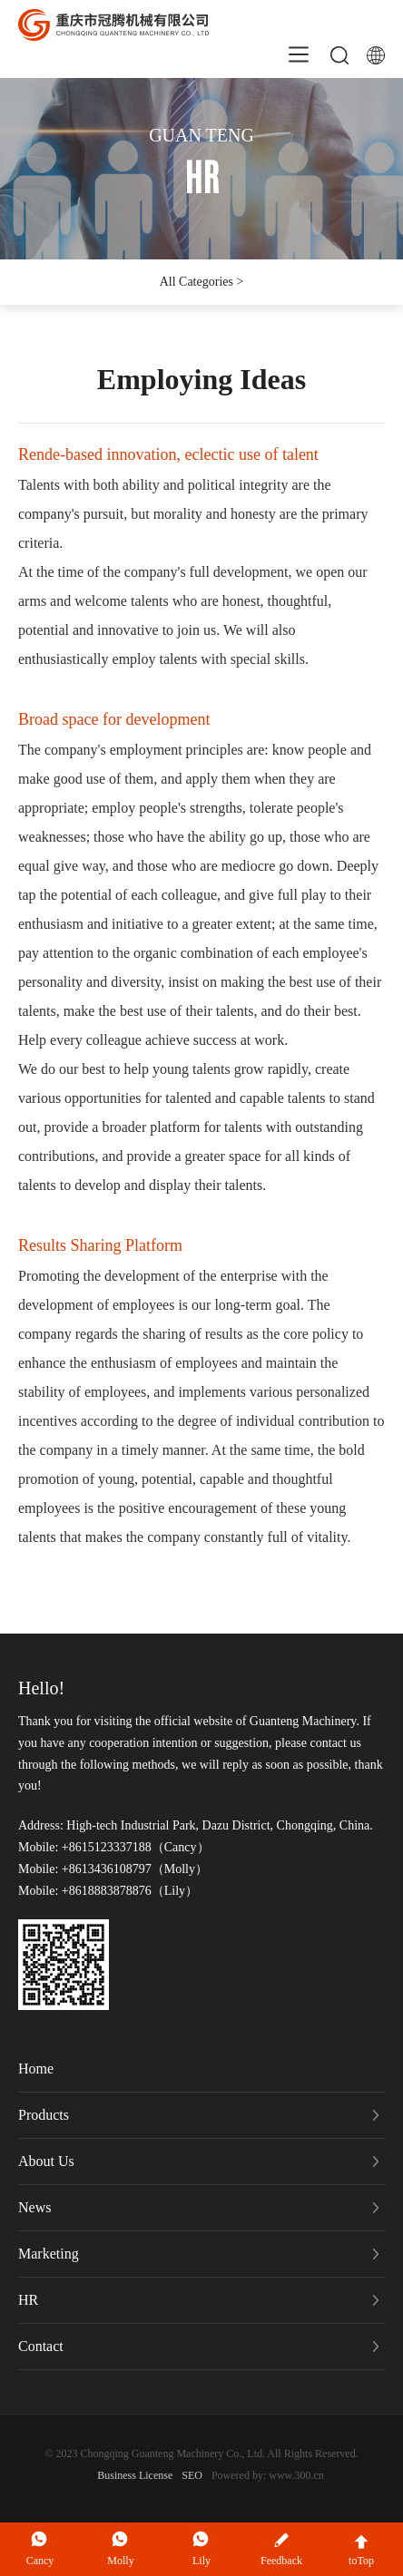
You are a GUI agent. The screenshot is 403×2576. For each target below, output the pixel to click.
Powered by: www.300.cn (267, 2475)
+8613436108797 (104, 1869)
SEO (192, 2475)
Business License (134, 2475)
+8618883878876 (104, 1891)
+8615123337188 (104, 1847)
